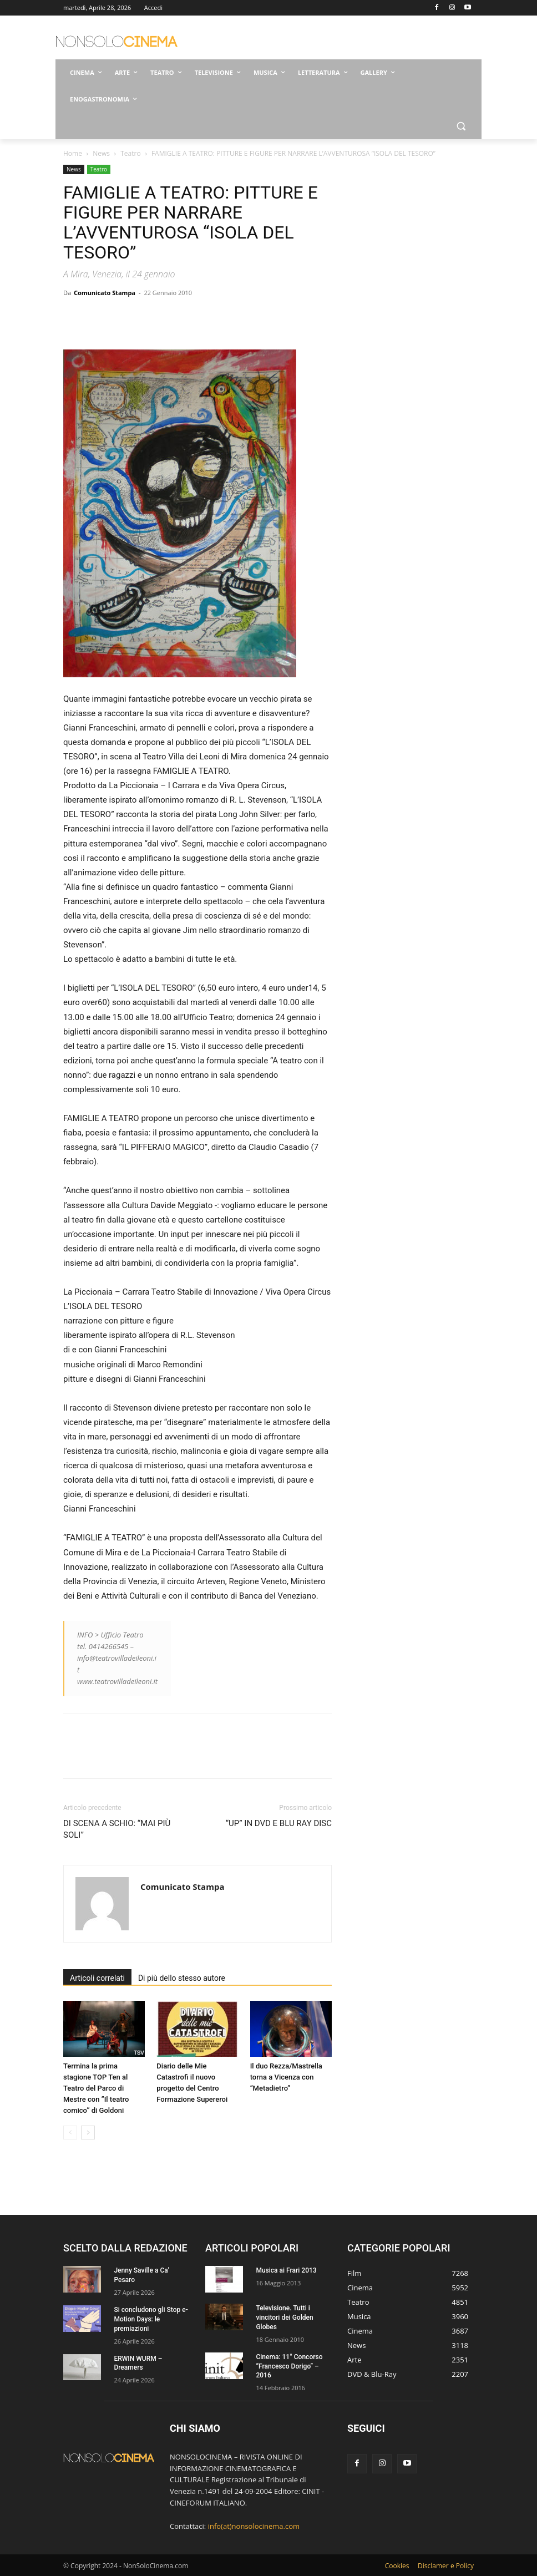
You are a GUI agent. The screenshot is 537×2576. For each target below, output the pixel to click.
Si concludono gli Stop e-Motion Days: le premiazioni (151, 2319)
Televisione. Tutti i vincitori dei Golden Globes (284, 2317)
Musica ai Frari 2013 (286, 2270)
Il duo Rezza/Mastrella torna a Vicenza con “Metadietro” (286, 2077)
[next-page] (88, 2132)
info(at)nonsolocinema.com (254, 2526)
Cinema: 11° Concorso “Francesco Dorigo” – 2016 (289, 2366)
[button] (461, 126)
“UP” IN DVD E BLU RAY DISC (279, 1823)
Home (72, 153)
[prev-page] (70, 2132)
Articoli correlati (97, 1978)
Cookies (397, 2565)
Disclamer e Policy (446, 2565)
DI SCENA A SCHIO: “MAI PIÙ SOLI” (116, 1829)
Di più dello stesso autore (181, 1978)
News (101, 153)
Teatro (130, 153)
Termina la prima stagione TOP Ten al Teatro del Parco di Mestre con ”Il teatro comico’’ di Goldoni (96, 2088)
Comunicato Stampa (104, 292)
